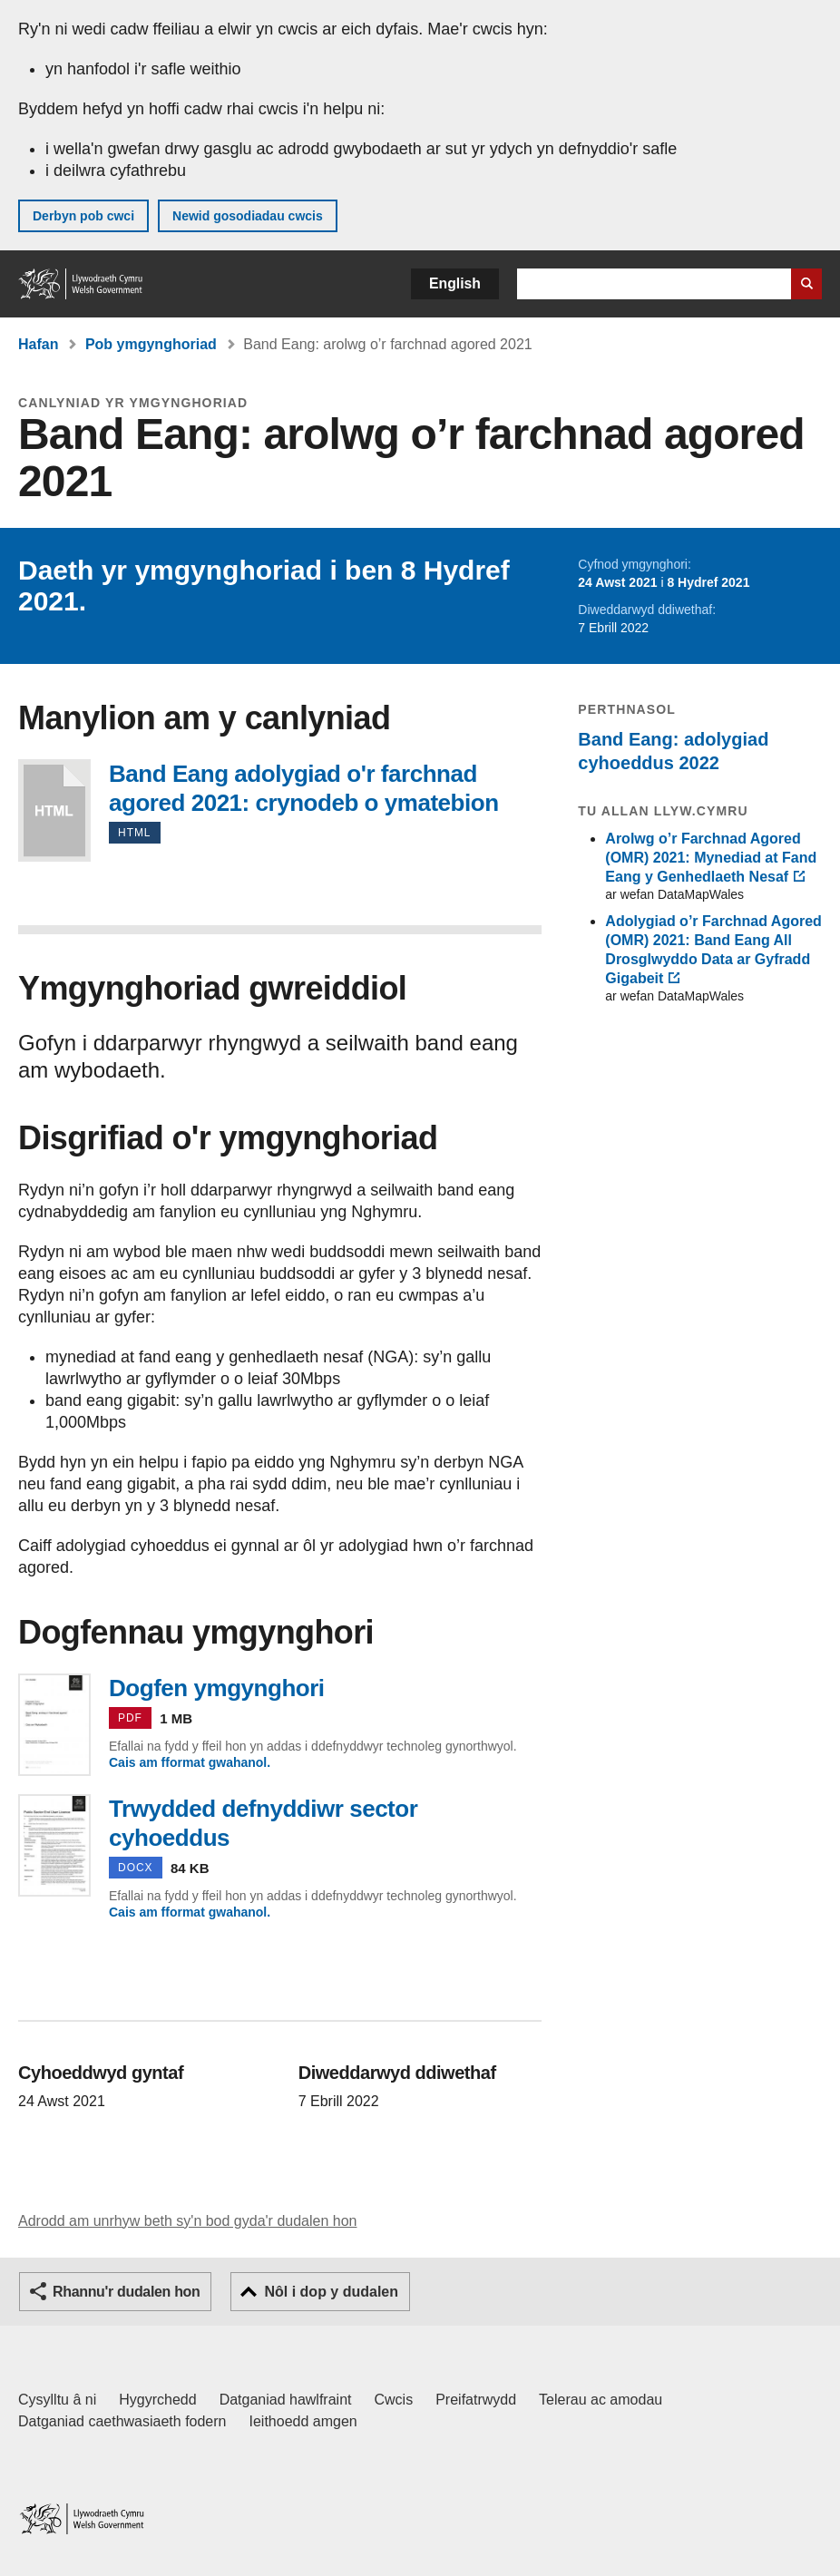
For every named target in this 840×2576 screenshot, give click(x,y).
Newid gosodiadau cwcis (247, 216)
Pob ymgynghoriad (151, 344)
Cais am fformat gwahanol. (189, 1762)
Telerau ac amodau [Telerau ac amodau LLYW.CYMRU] (600, 2399)
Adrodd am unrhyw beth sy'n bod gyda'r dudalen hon (187, 2221)
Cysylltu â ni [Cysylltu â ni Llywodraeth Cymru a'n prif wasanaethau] (57, 2399)
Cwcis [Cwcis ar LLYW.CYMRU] (394, 2399)
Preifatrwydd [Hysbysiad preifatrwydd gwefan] (475, 2399)
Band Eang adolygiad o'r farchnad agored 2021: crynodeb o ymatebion (54, 810)
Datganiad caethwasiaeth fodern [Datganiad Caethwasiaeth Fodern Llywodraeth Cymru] (122, 2421)
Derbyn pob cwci (83, 216)
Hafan (38, 344)
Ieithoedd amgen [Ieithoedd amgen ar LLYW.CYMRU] (303, 2421)
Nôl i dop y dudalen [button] (331, 2291)
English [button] (455, 283)
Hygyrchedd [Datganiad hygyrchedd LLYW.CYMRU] (157, 2399)
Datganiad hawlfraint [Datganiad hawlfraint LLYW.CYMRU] (286, 2399)
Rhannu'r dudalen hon (126, 2291)
